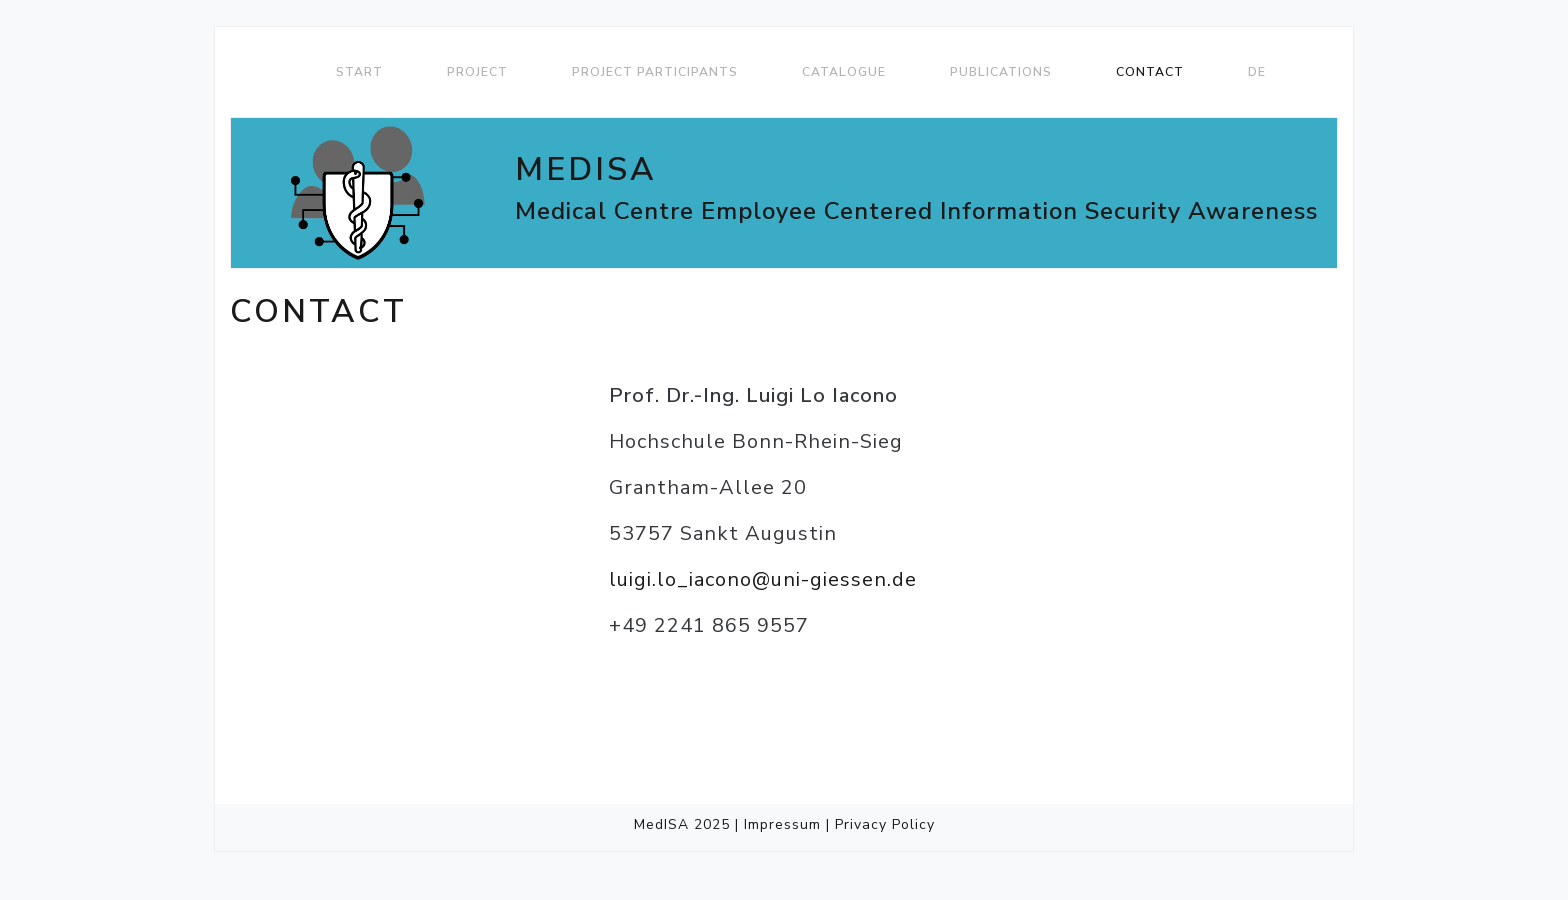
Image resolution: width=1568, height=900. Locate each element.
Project (477, 72)
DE (1257, 72)
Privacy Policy (885, 824)
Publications (1001, 72)
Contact (1150, 72)
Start (359, 72)
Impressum (782, 824)
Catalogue (844, 72)
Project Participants (655, 72)
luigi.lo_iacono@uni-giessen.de (763, 579)
